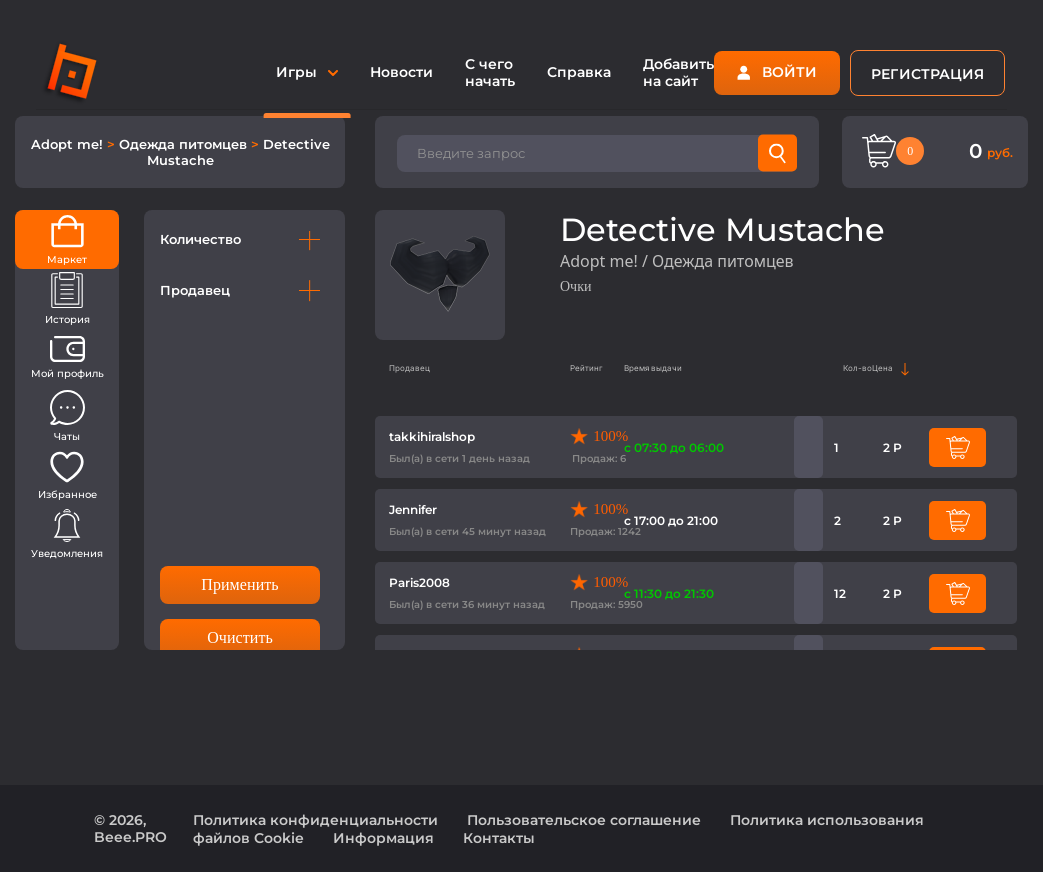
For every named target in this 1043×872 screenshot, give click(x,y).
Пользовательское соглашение (584, 820)
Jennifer (413, 509)
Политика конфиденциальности (315, 820)
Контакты (499, 838)
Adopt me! (69, 144)
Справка (579, 72)
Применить (239, 584)
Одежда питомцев (185, 144)
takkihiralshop (432, 436)
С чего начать (490, 72)
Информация (383, 838)
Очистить (240, 637)
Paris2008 (419, 582)
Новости (401, 72)
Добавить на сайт (678, 72)
